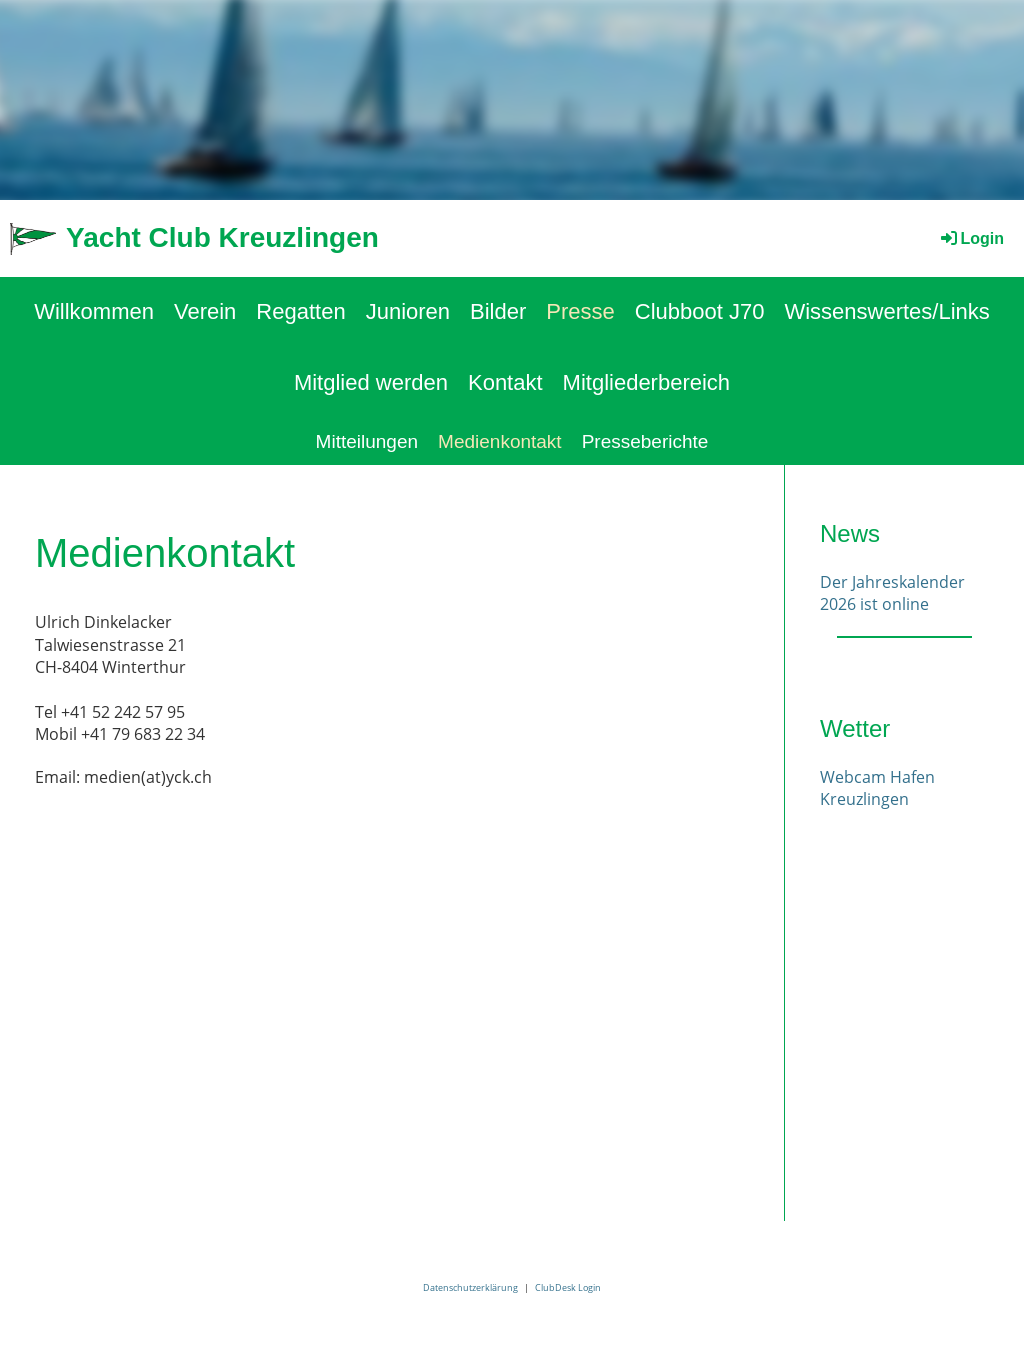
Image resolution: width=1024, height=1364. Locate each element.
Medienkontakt (500, 441)
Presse (580, 311)
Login (971, 238)
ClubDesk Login (568, 1287)
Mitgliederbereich (647, 382)
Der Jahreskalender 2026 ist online (892, 593)
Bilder (498, 311)
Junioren (408, 311)
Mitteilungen (367, 441)
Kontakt (505, 382)
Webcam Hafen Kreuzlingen (877, 788)
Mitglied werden (371, 382)
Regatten (300, 311)
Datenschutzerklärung (470, 1287)
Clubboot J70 (700, 311)
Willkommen (94, 311)
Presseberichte (645, 441)
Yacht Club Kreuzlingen (222, 237)
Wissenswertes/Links (886, 311)
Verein (205, 311)
